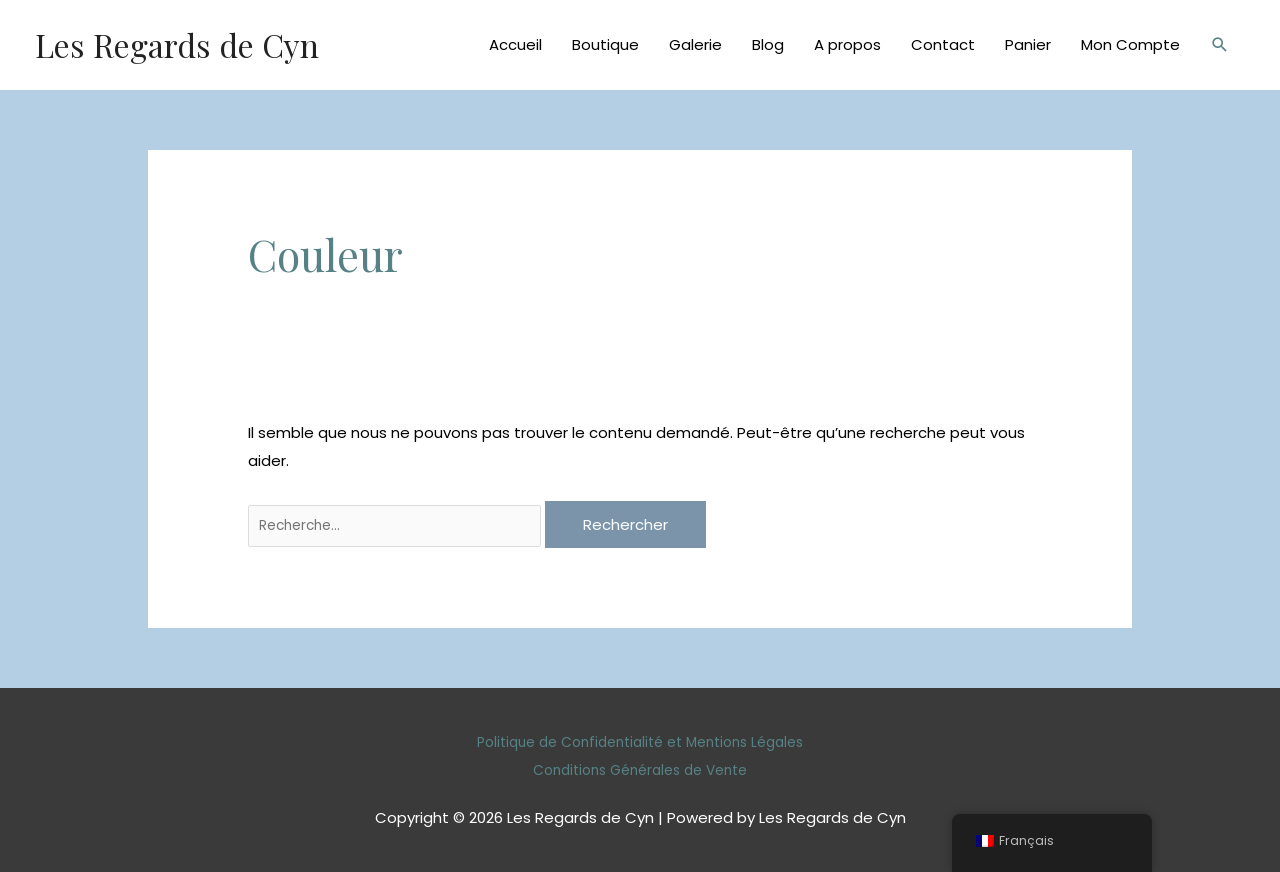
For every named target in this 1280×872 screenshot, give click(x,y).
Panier (1028, 44)
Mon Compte (1130, 44)
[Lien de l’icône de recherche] (1220, 45)
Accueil (515, 44)
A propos (847, 44)
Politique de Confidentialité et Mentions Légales (640, 742)
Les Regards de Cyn (190, 44)
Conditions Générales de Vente (640, 769)
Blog (768, 44)
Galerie (695, 44)
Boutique (605, 44)
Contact (943, 44)
